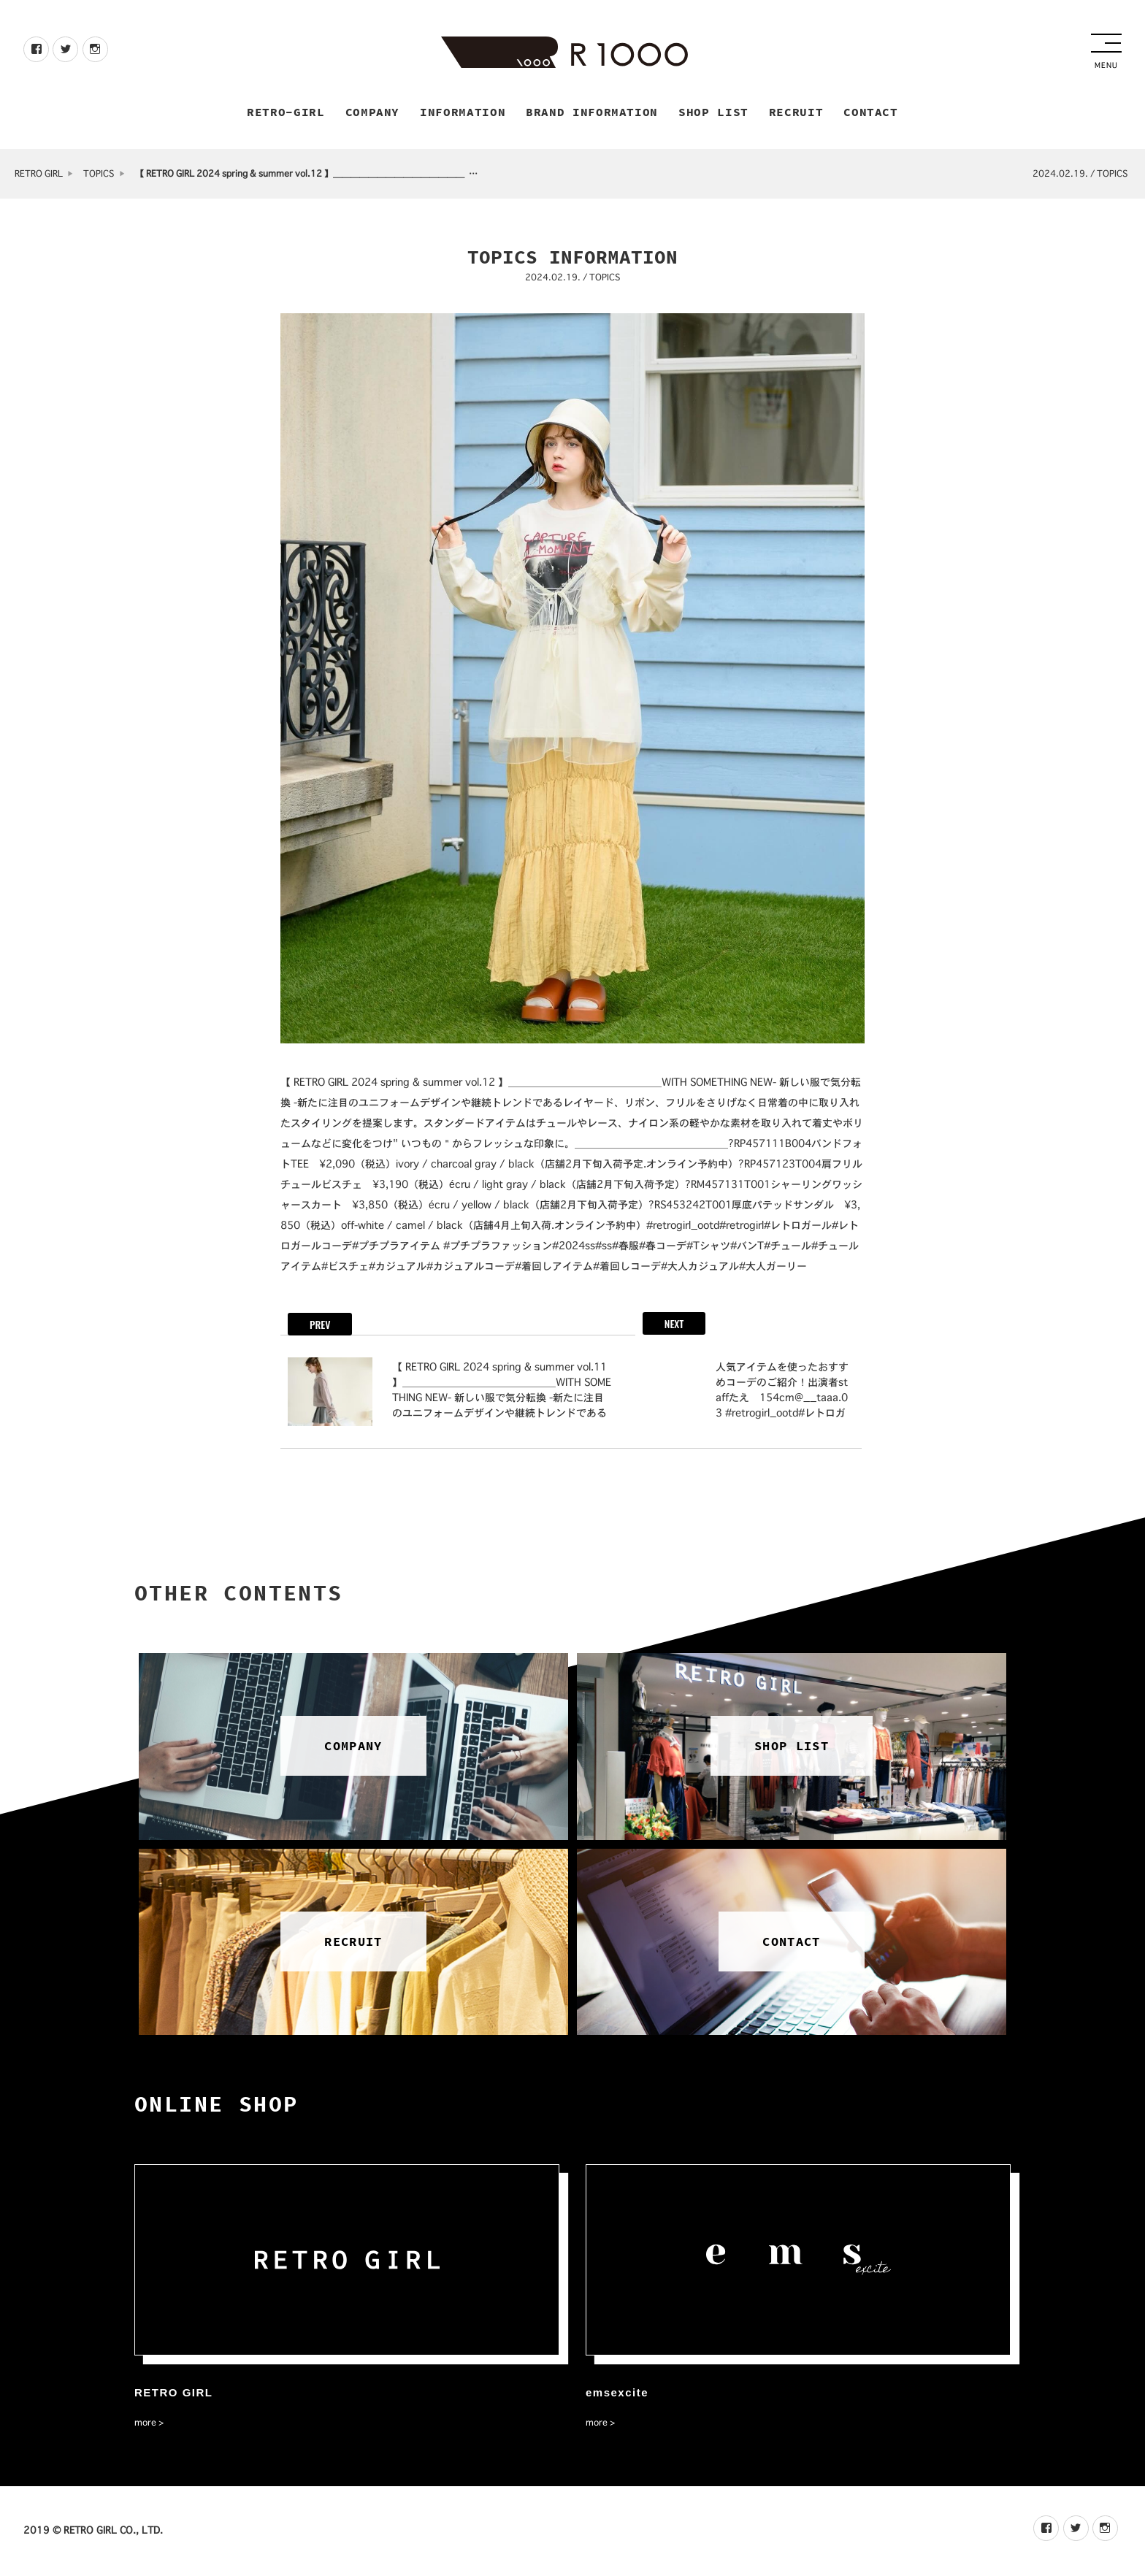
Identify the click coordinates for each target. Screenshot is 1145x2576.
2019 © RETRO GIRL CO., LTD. (93, 2532)
